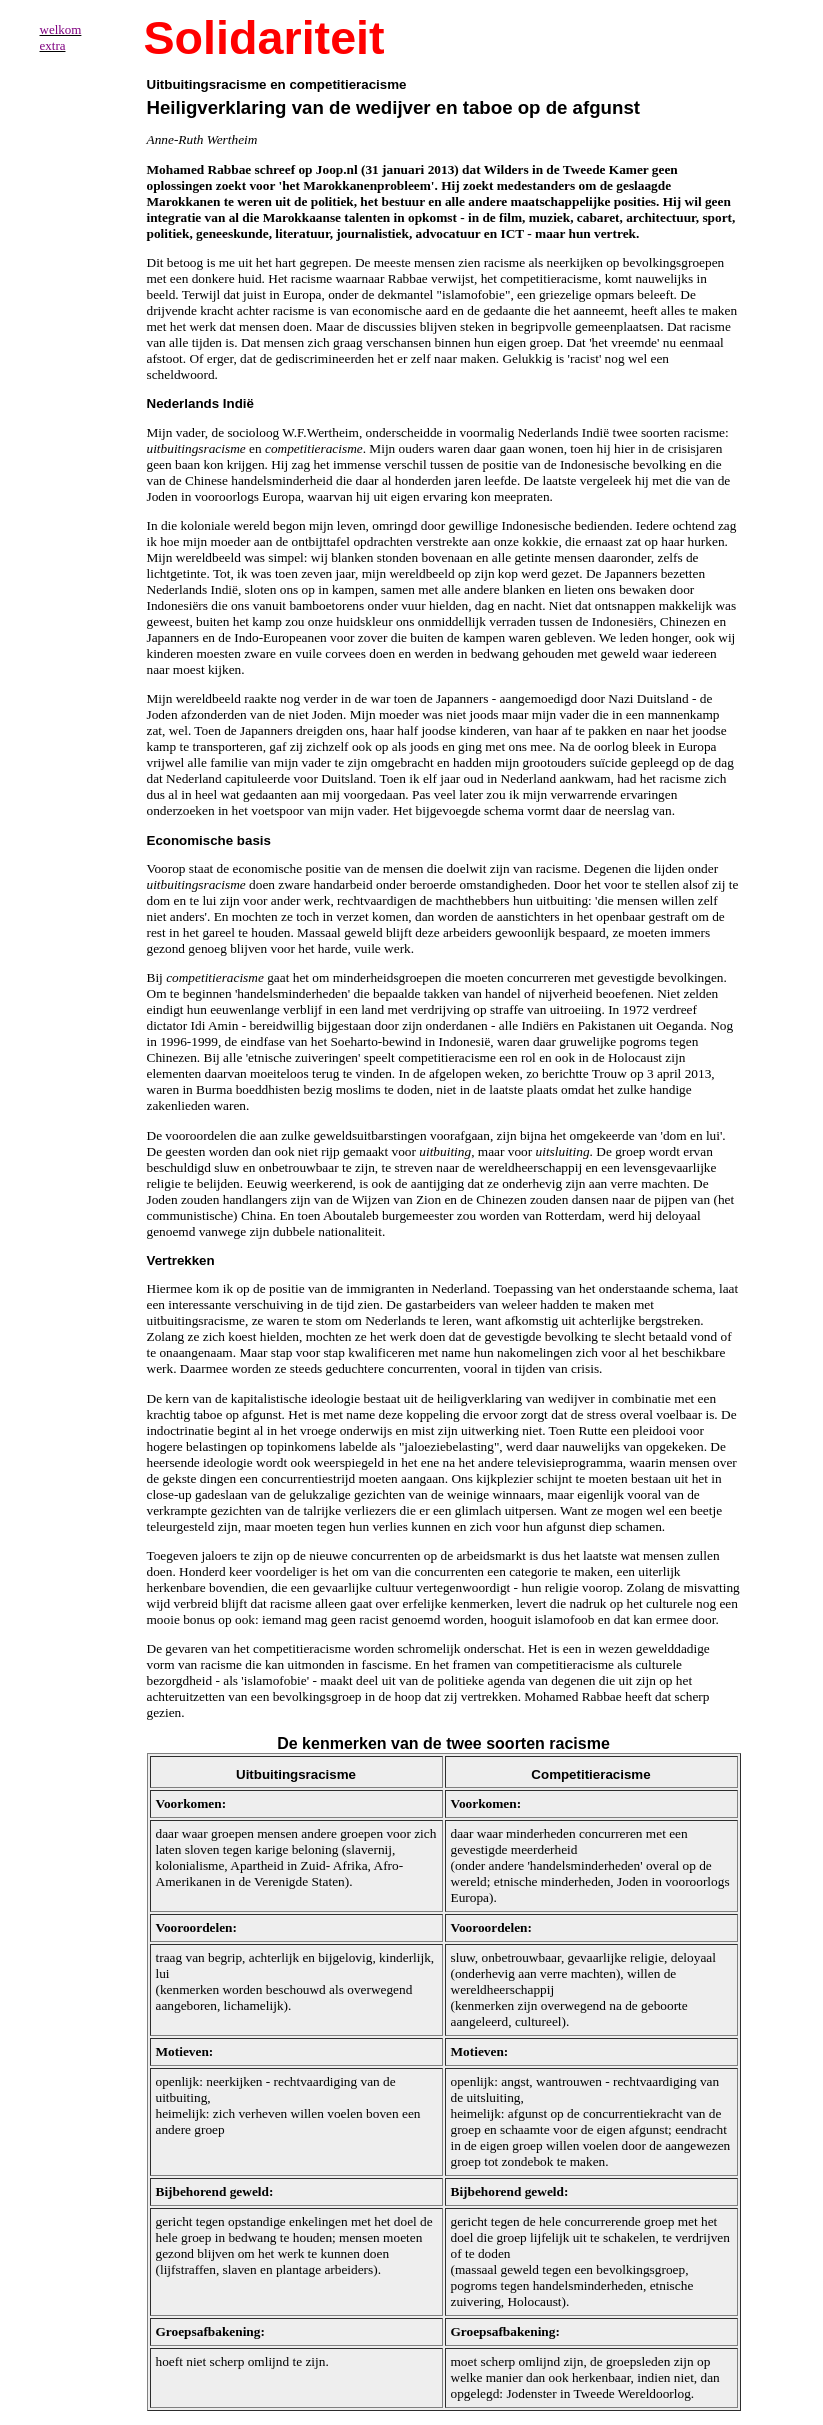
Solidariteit (264, 38)
